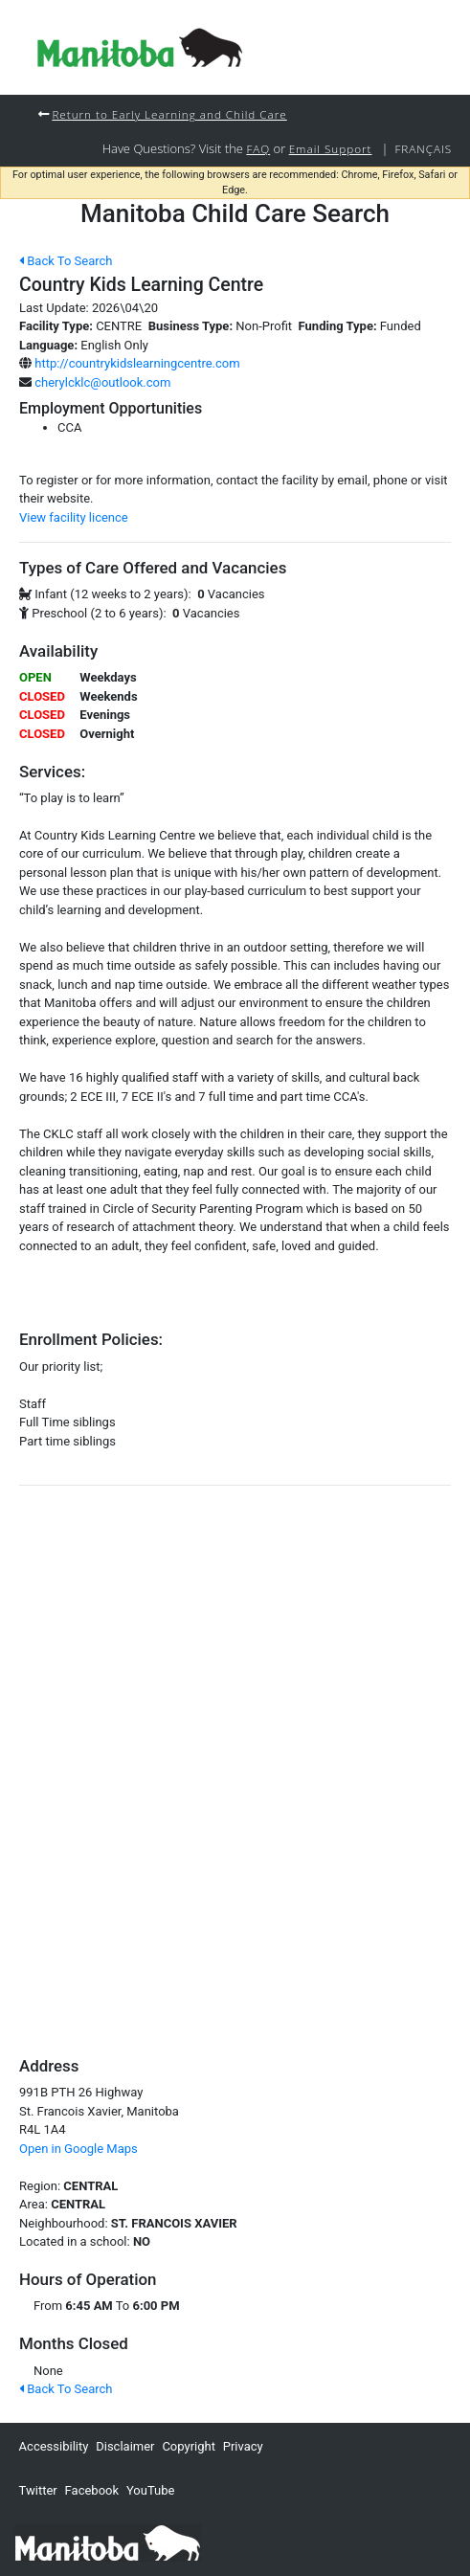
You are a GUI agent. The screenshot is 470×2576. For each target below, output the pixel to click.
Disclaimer (125, 2446)
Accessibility (54, 2446)
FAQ (258, 148)
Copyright (188, 2446)
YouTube (150, 2490)
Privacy (243, 2446)
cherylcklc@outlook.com (102, 382)
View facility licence (73, 517)
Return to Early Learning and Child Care (169, 114)
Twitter (38, 2490)
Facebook (92, 2490)
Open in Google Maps (78, 2148)
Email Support (330, 148)
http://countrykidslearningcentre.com (136, 363)
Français (423, 148)
